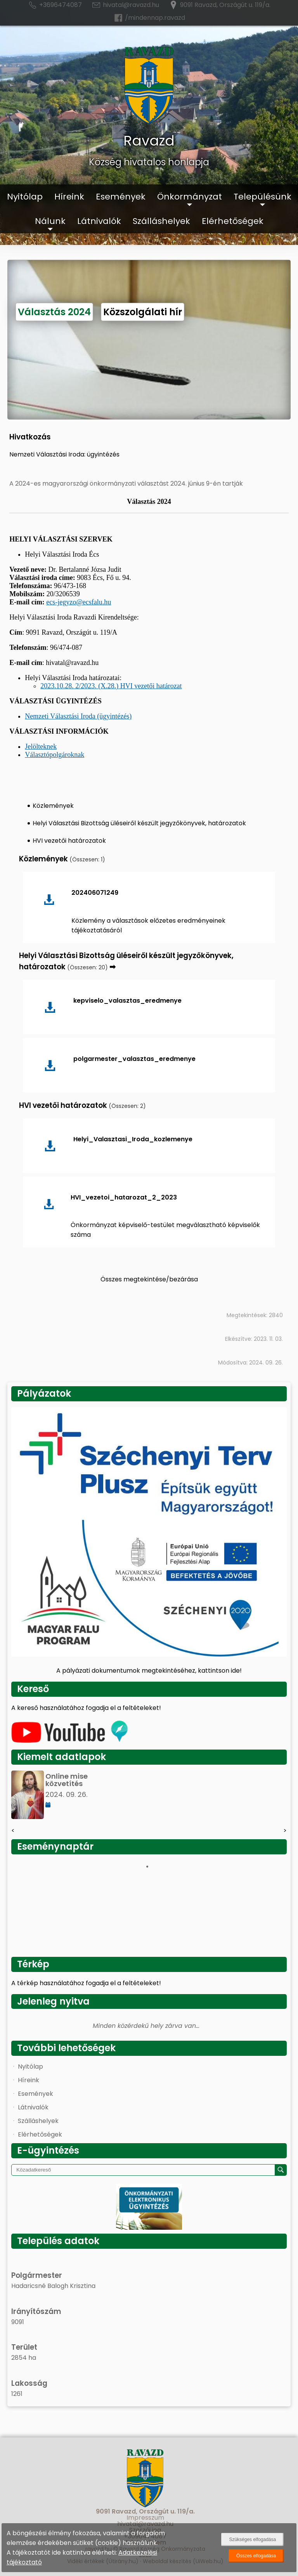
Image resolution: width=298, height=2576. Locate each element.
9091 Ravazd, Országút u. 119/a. (219, 5)
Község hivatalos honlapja (149, 162)
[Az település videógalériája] (69, 1740)
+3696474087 (55, 5)
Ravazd (149, 141)
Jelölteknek (41, 746)
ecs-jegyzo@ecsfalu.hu (78, 602)
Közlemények (53, 805)
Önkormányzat (189, 197)
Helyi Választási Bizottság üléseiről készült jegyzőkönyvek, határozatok (139, 823)
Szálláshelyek (161, 221)
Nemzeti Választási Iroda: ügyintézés (64, 454)
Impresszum (145, 2517)
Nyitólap (25, 197)
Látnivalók (99, 221)
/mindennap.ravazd (149, 18)
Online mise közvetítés (66, 1779)
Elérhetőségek (232, 221)
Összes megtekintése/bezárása (149, 1279)
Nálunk (50, 221)
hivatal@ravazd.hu (125, 5)
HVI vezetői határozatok (69, 840)
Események (121, 197)
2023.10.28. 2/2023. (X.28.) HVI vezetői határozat (111, 686)
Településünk (262, 197)
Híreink (69, 197)
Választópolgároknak (54, 755)
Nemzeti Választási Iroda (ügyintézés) (78, 716)
